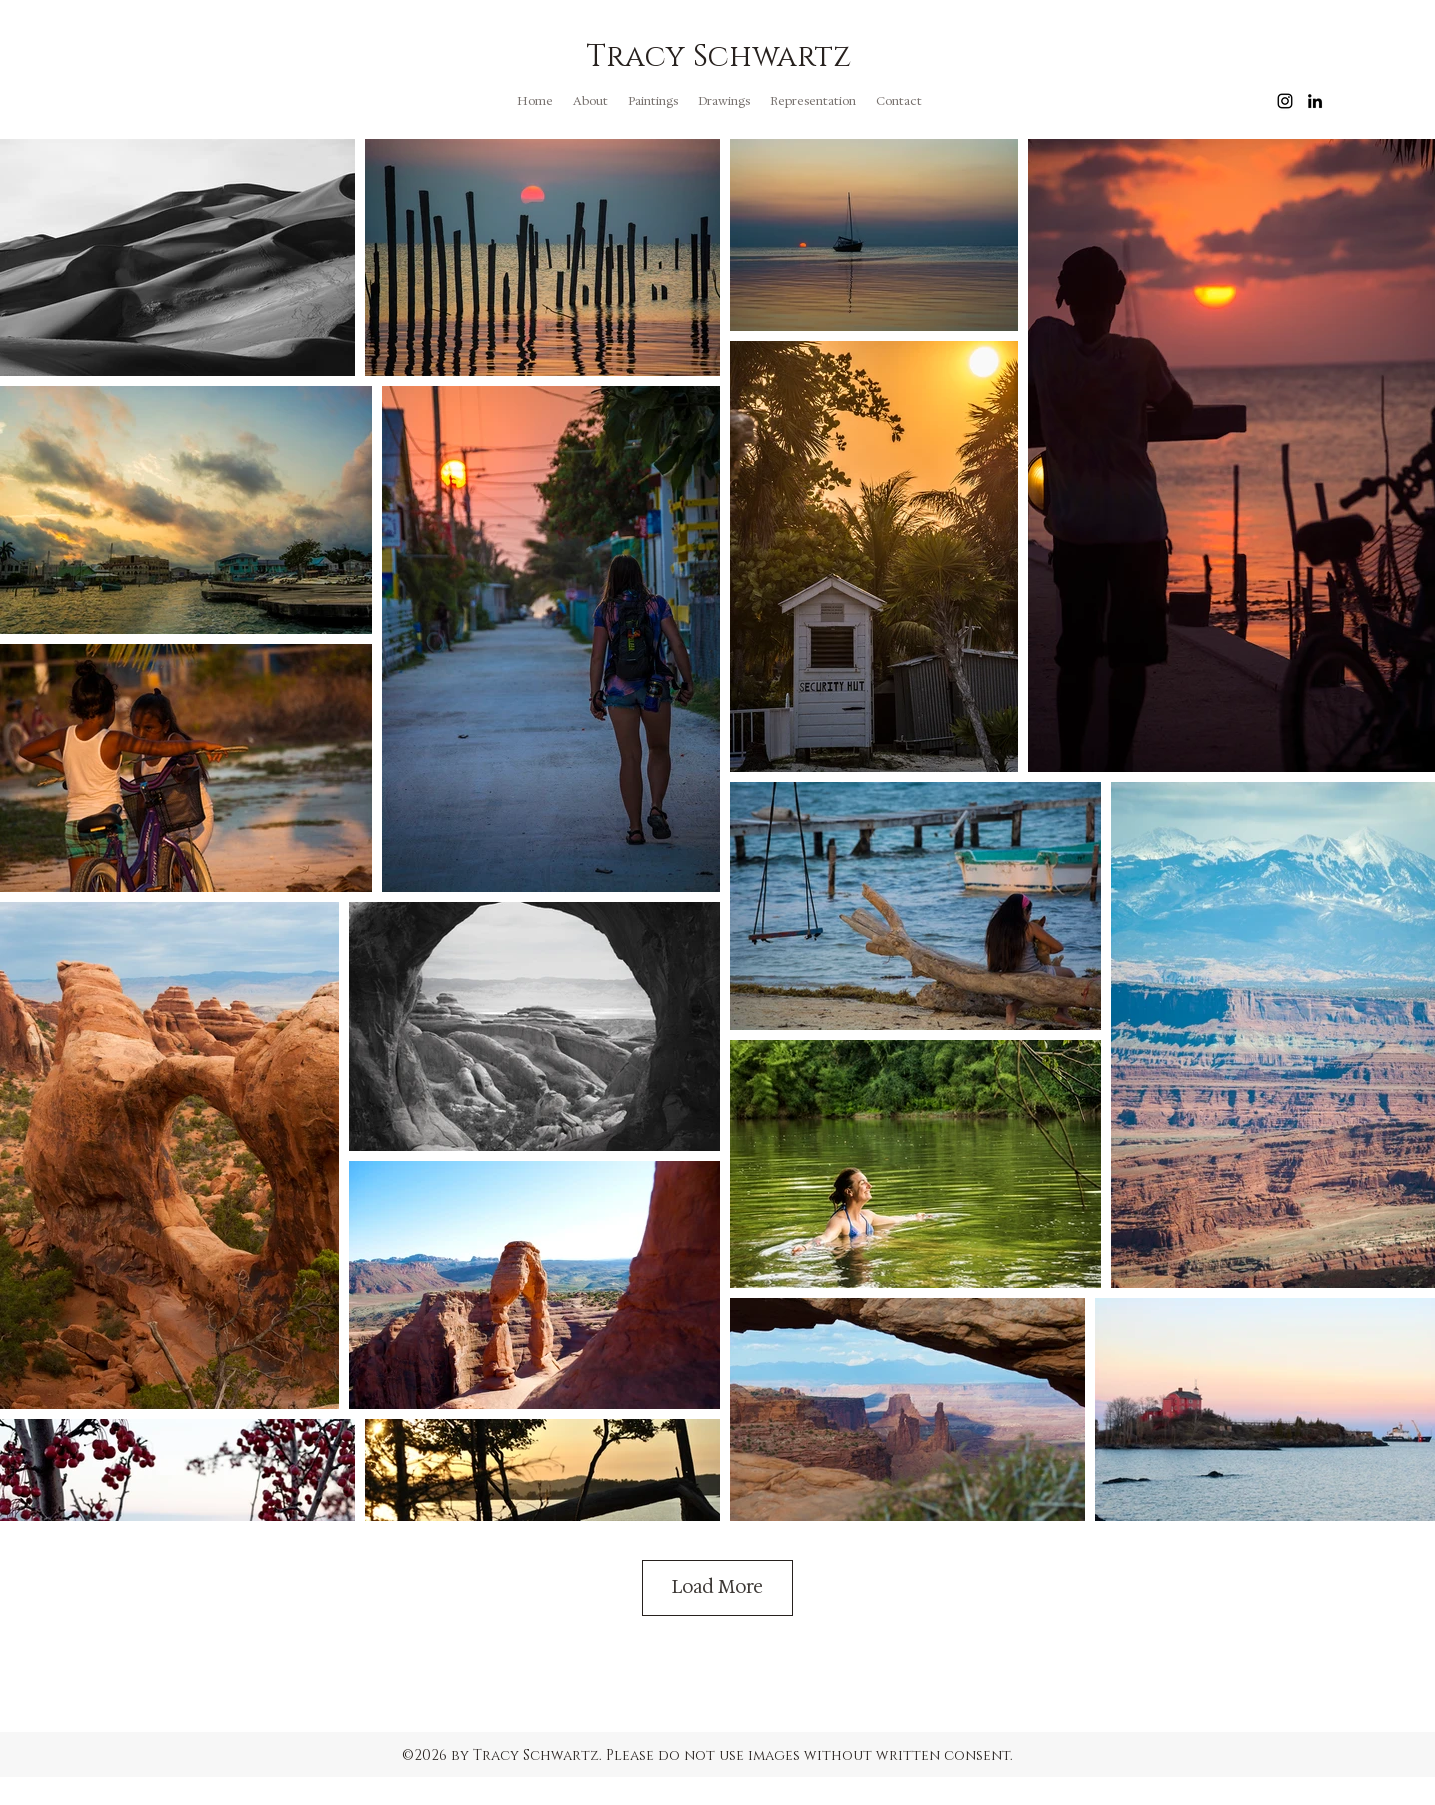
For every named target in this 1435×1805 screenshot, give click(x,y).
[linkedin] (1315, 101)
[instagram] (1285, 101)
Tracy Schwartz (718, 57)
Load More (717, 1587)
